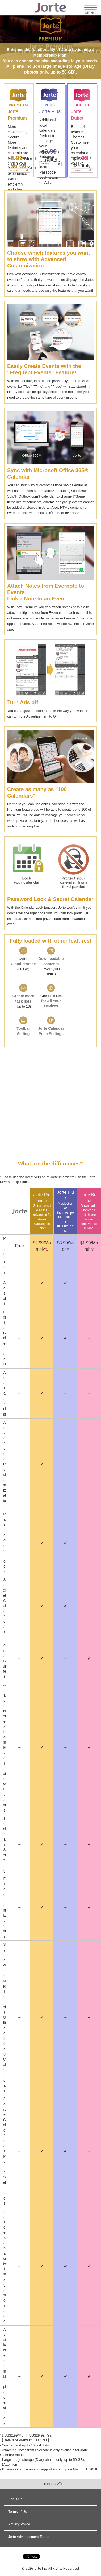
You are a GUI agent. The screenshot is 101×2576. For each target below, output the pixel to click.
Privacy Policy (19, 2524)
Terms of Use (18, 2512)
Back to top (50, 2484)
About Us (15, 2499)
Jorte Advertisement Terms (28, 2537)
